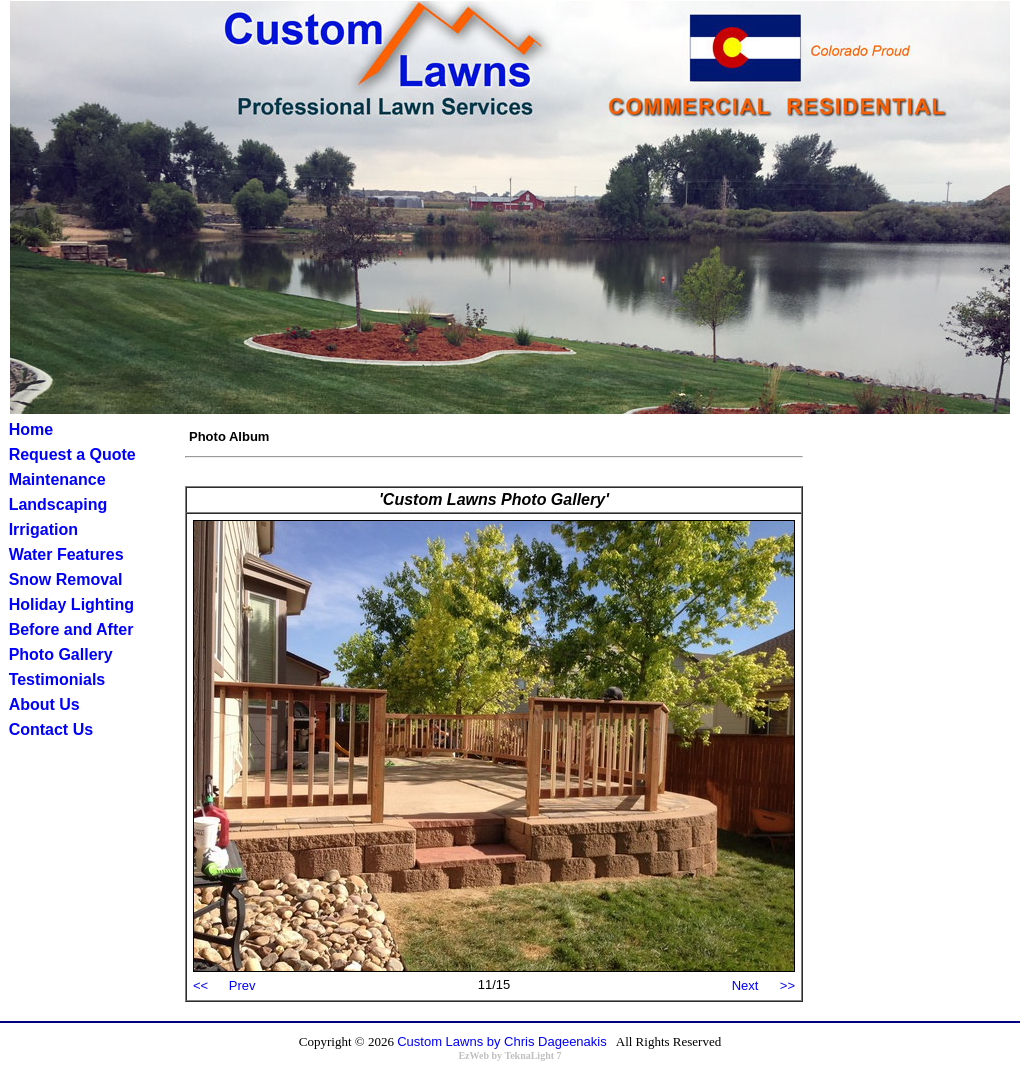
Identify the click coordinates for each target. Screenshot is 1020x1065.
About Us (44, 704)
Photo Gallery (61, 654)
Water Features (66, 554)
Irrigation (43, 529)
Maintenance (57, 479)
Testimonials (57, 679)
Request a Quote (72, 454)
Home (31, 429)
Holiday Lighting (71, 604)
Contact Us (51, 729)
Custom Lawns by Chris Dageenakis (502, 1041)
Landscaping (58, 504)
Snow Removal (66, 579)
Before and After (71, 629)
